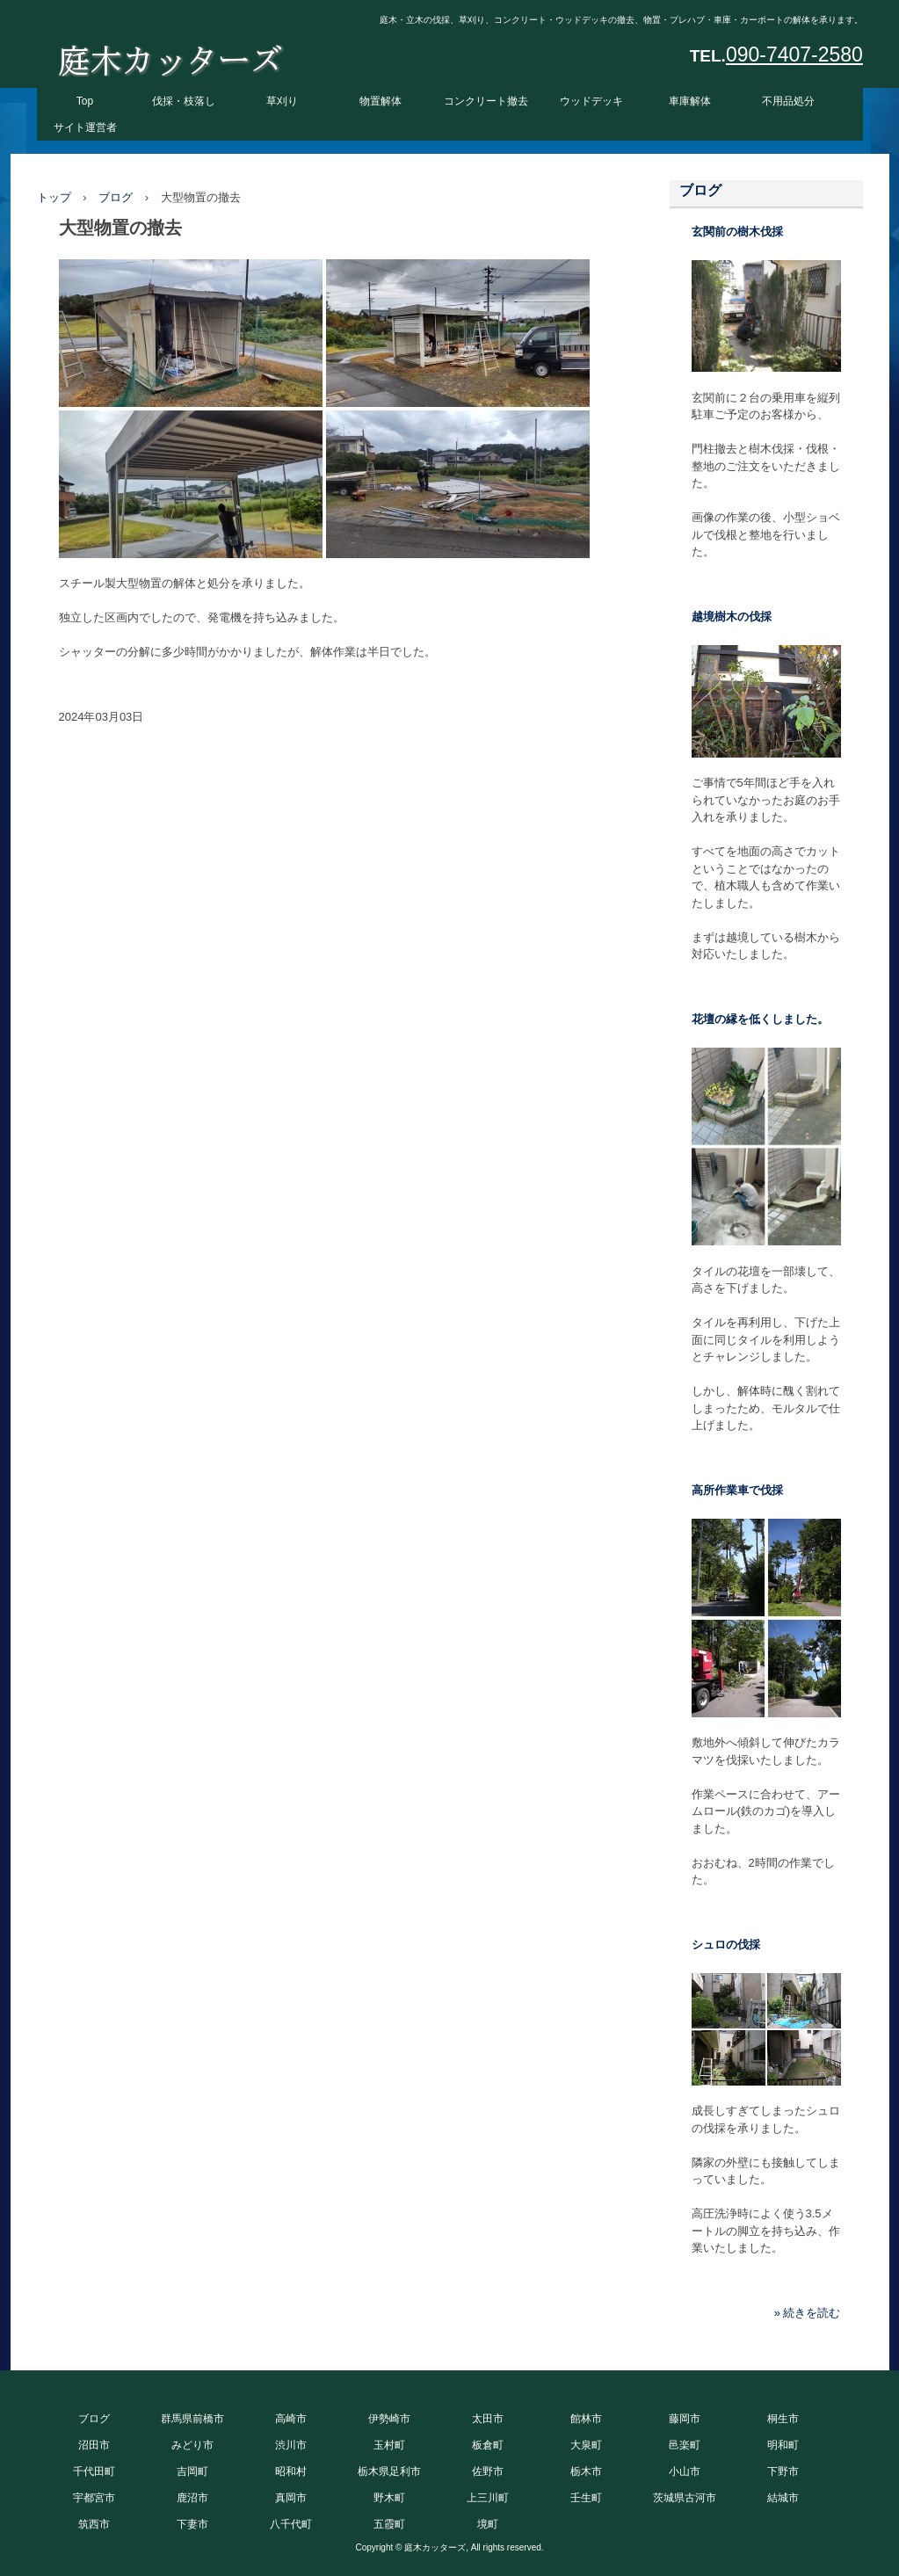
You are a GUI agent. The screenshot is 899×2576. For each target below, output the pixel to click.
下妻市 (192, 2524)
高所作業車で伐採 (737, 1490)
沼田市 (94, 2445)
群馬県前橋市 (192, 2419)
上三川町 (488, 2498)
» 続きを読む (807, 2312)
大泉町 (586, 2445)
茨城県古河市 (684, 2498)
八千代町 (291, 2524)
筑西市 (94, 2524)
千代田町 (94, 2471)
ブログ (115, 197)
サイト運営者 (85, 127)
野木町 (389, 2498)
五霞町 (389, 2524)
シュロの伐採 (726, 1944)
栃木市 (586, 2471)
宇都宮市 (94, 2498)
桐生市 (783, 2419)
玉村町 (389, 2445)
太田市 (488, 2419)
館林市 (586, 2419)
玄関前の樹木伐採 (737, 231)
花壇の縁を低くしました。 (760, 1019)
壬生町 (586, 2498)
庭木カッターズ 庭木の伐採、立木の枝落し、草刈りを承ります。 (170, 55)
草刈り (282, 101)
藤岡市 (684, 2419)
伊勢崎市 (389, 2419)
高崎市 (291, 2419)
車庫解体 (690, 101)
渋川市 (291, 2445)
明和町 (783, 2445)
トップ (54, 197)
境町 (487, 2524)
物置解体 (380, 101)
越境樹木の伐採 (732, 616)
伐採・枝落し (183, 101)
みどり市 (192, 2445)
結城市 (783, 2498)
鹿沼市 (192, 2498)
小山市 (684, 2471)
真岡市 (291, 2498)
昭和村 (291, 2471)
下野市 (783, 2471)
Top (84, 101)
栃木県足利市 (389, 2471)
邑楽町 (684, 2445)
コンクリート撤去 (486, 101)
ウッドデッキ (591, 101)
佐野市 (488, 2471)
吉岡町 (192, 2471)
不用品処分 (788, 101)
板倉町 (488, 2445)
